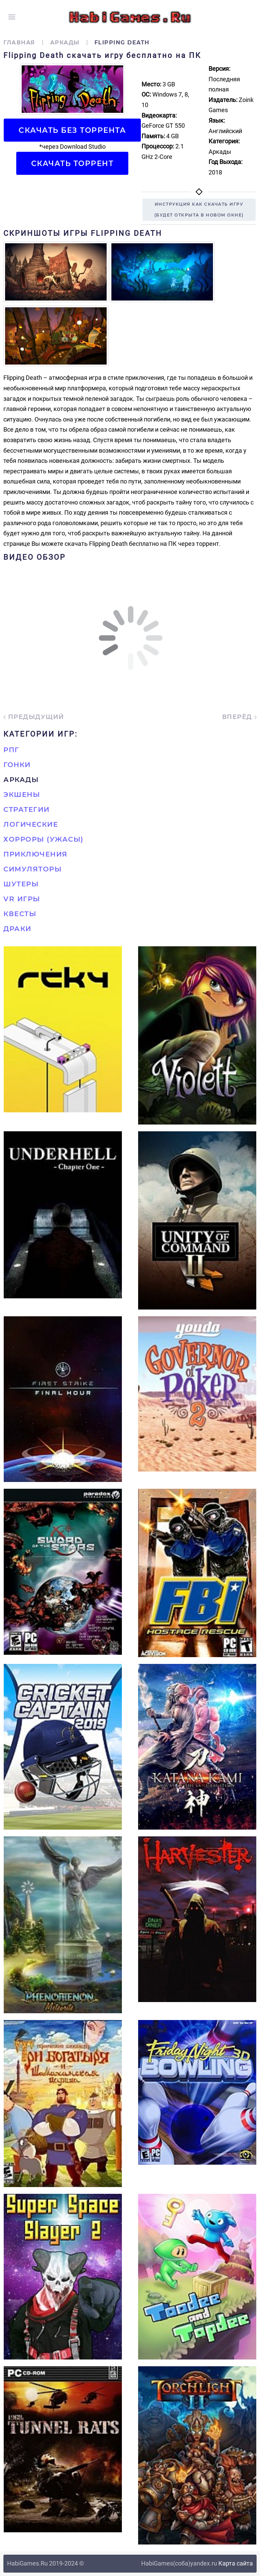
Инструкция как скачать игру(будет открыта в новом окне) (199, 210)
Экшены (21, 794)
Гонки (17, 765)
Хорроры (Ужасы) (43, 839)
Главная (19, 42)
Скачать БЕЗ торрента (72, 130)
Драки (17, 929)
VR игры (21, 899)
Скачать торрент (72, 163)
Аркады (65, 42)
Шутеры (21, 884)
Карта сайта (235, 2563)
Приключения (35, 854)
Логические (30, 824)
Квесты (19, 914)
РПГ (11, 750)
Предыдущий (33, 717)
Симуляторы (32, 869)
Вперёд (239, 717)
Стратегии (26, 809)
